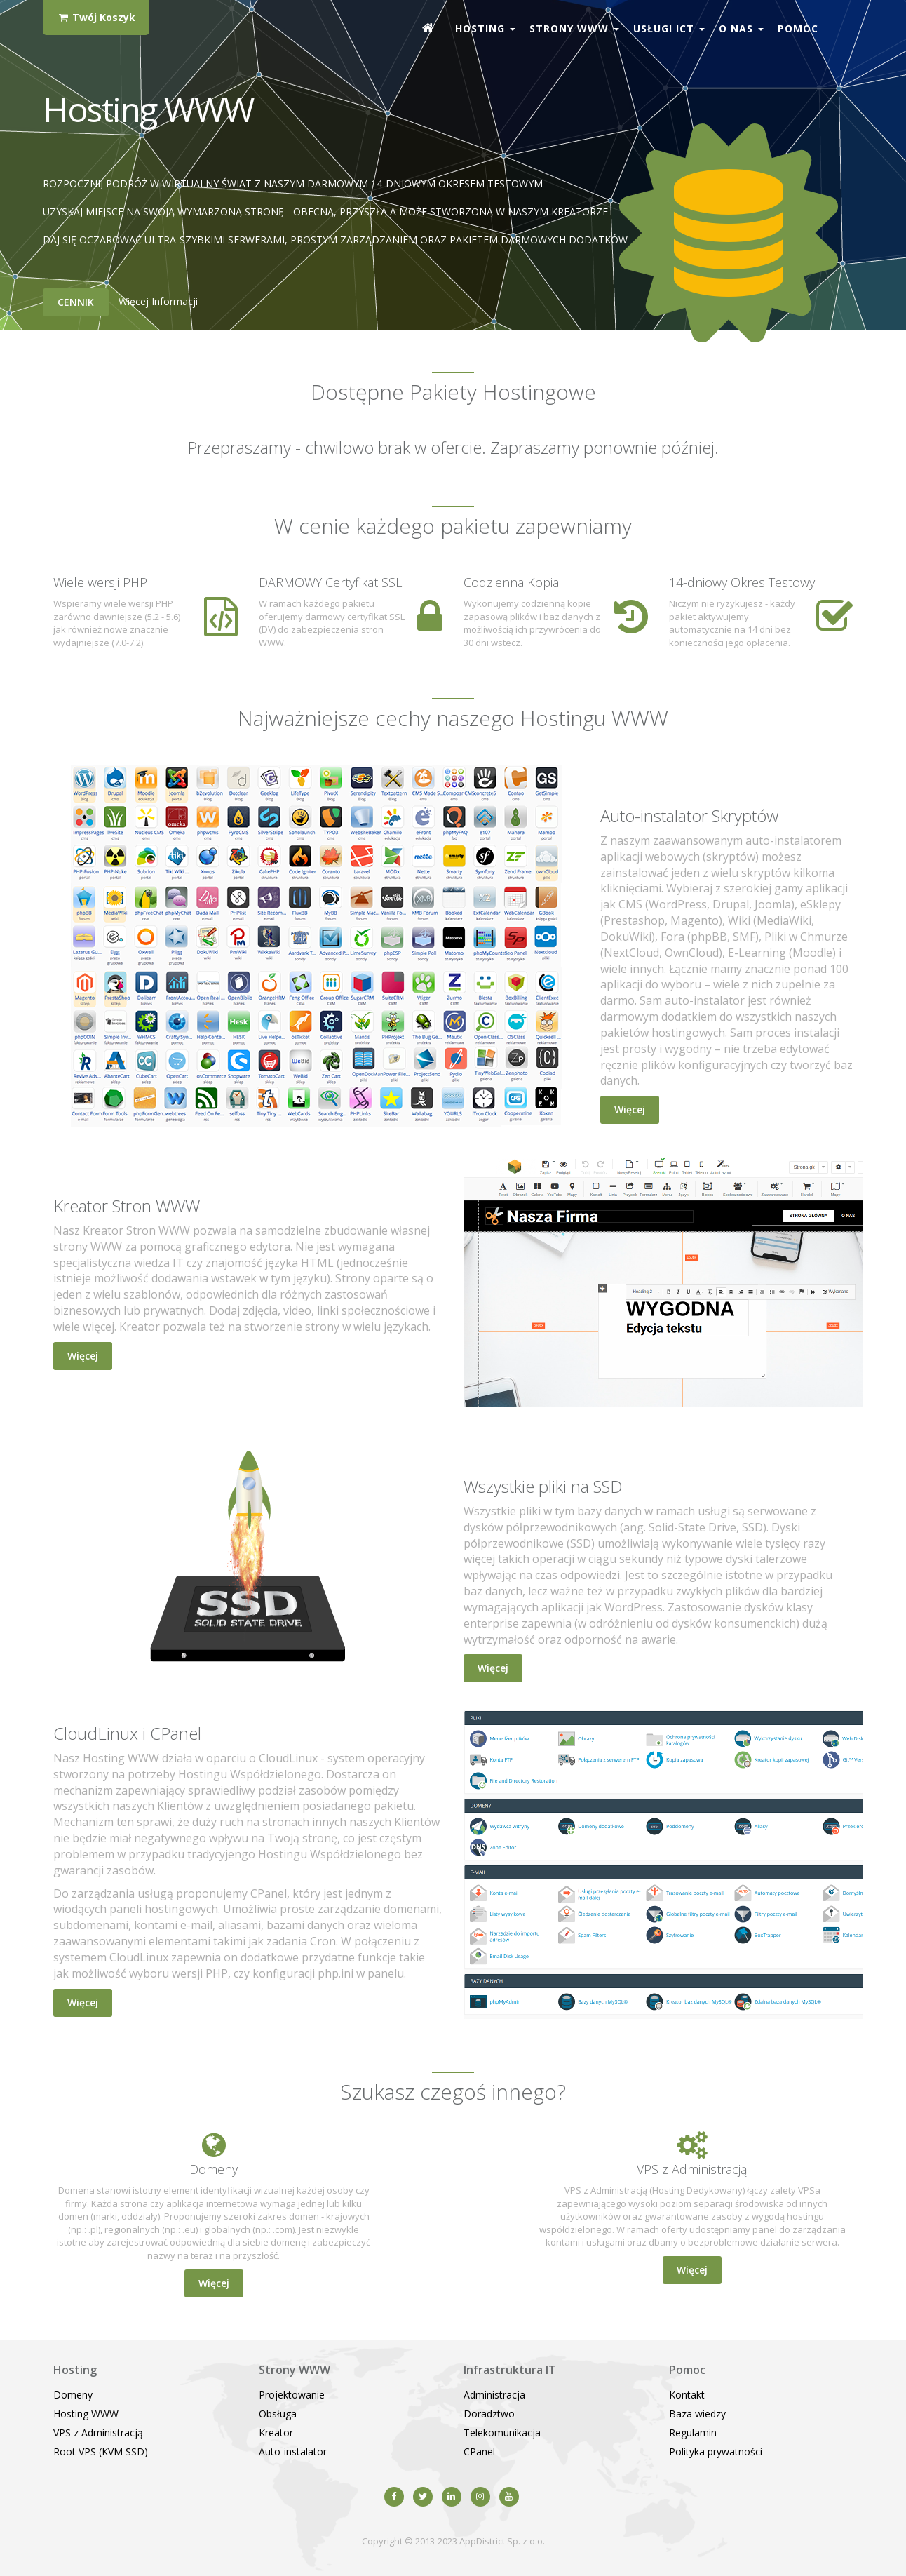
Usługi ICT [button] (669, 28)
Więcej (629, 1109)
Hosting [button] (485, 28)
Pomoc (798, 28)
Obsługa (278, 2413)
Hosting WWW (86, 2413)
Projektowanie (292, 2394)
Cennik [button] (76, 302)
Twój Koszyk (96, 17)
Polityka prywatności (715, 2451)
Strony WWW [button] (574, 28)
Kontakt (687, 2394)
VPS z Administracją (98, 2432)
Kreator (276, 2432)
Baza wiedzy (697, 2413)
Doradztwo (489, 2413)
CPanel (479, 2451)
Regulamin (693, 2432)
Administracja (494, 2394)
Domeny (73, 2394)
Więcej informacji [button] (158, 301)
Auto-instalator (293, 2451)
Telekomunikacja (502, 2432)
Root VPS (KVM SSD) (100, 2451)
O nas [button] (741, 28)
